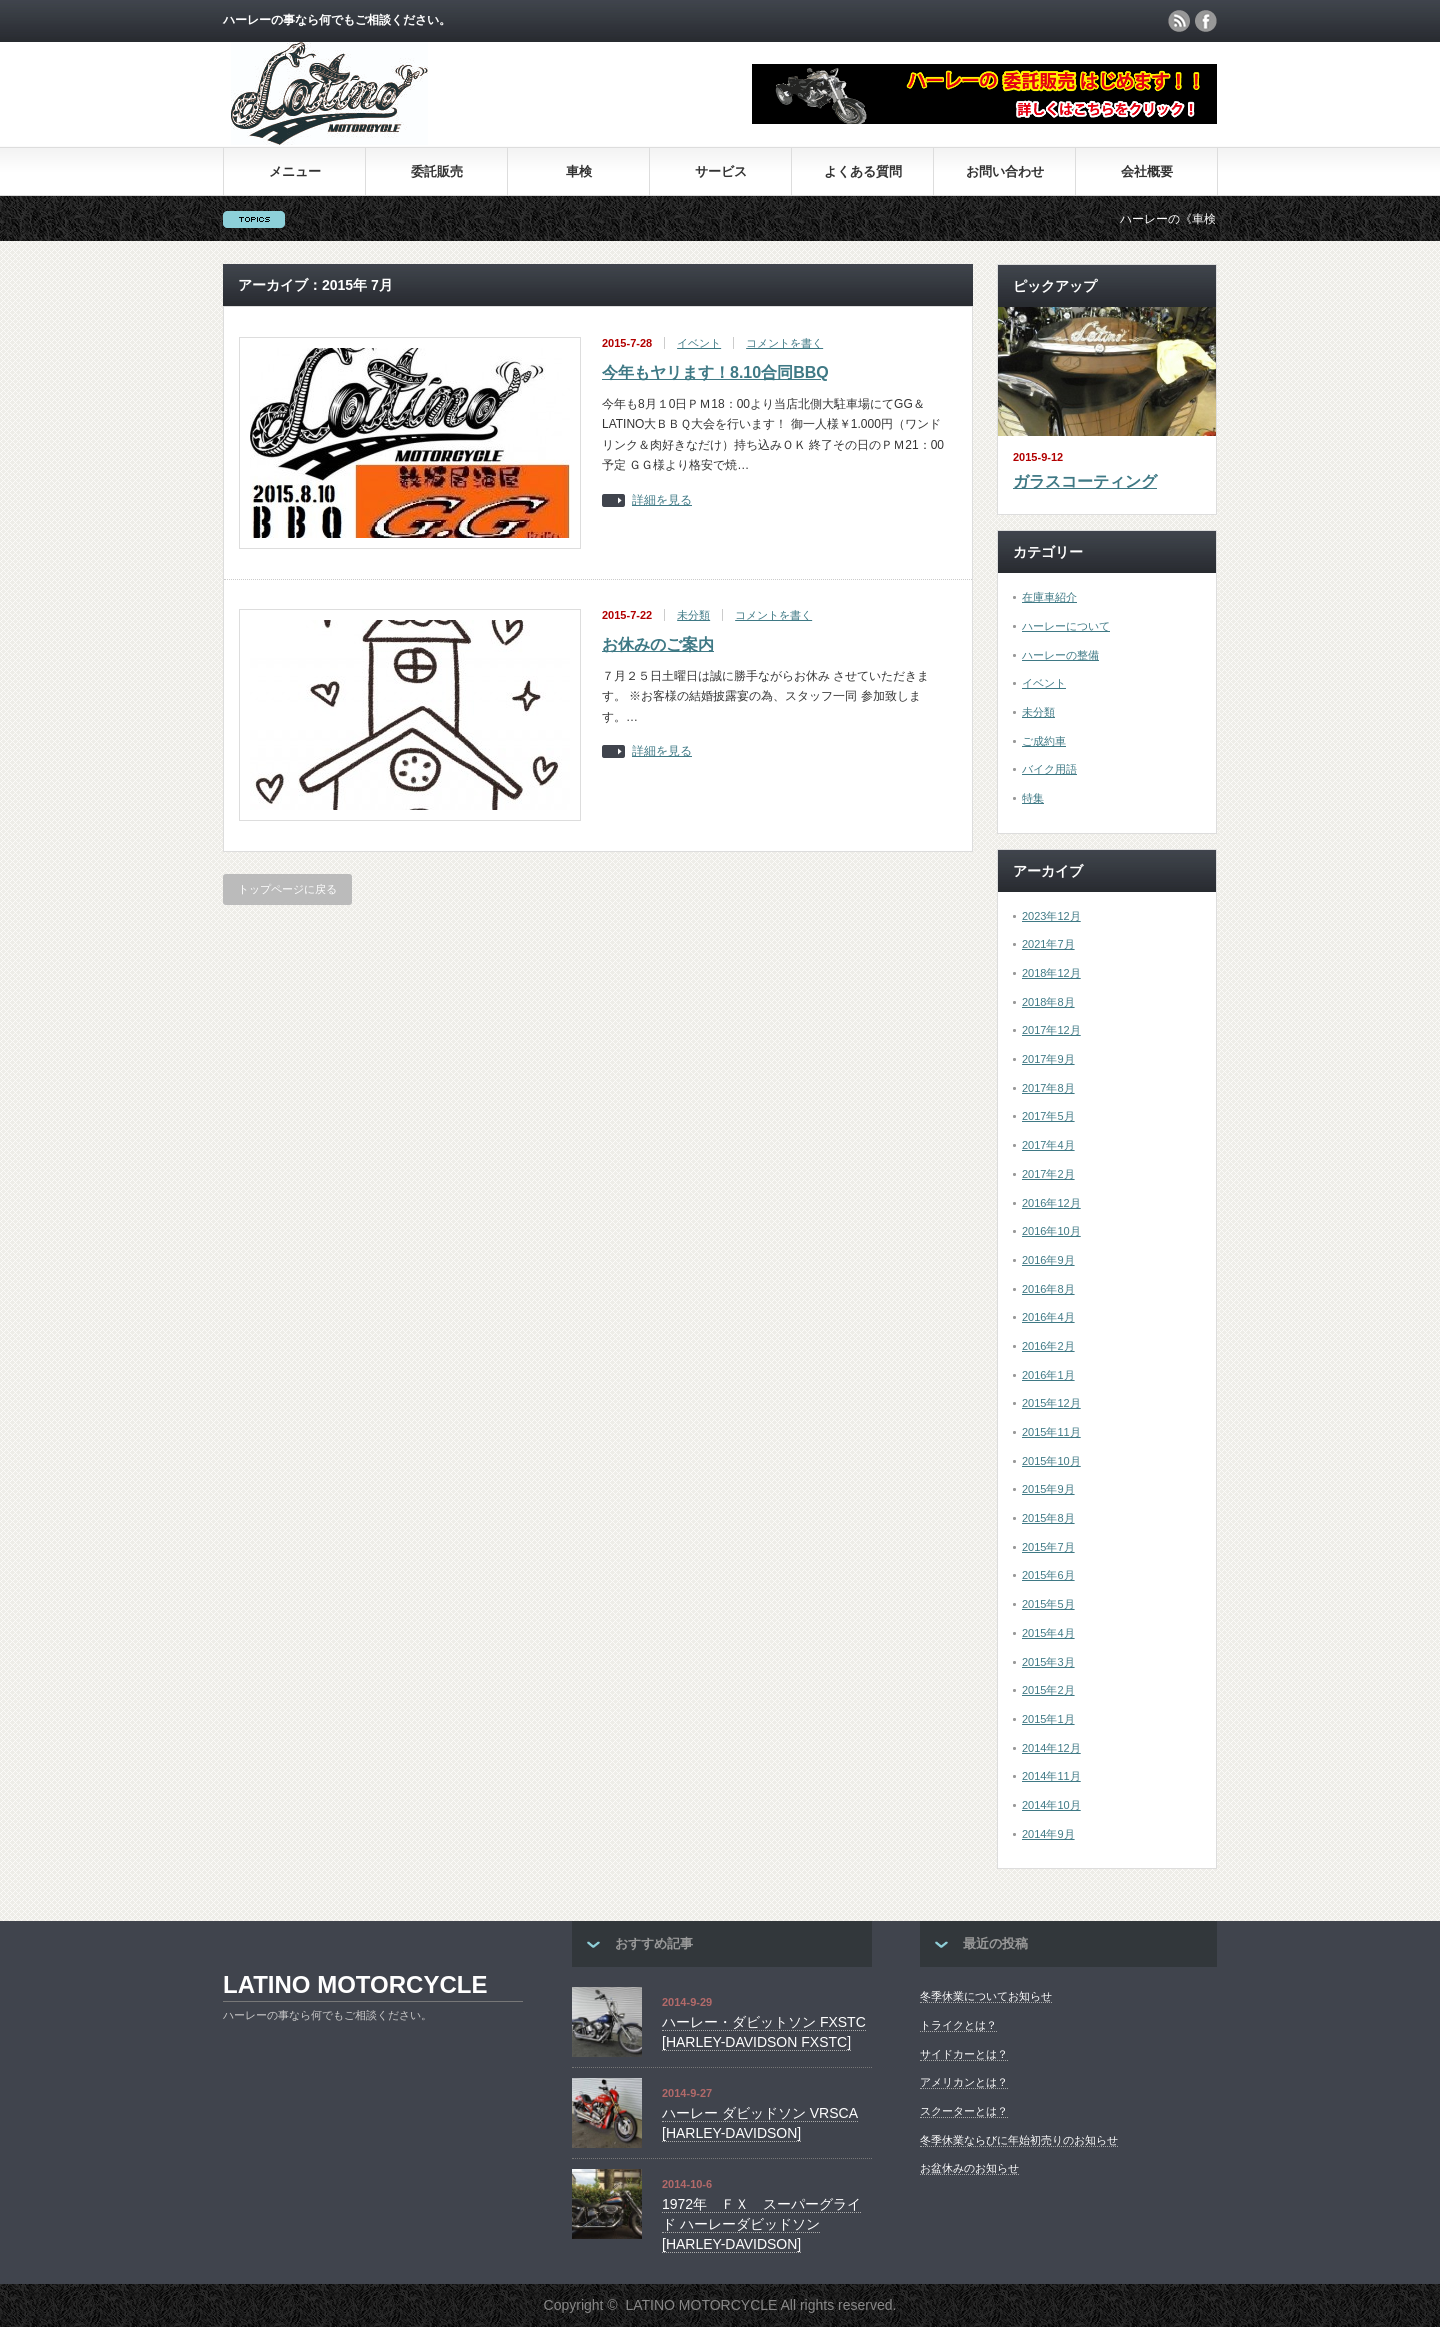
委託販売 (437, 171)
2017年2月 (1048, 1174)
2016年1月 (1048, 1375)
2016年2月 (1048, 1346)
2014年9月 (1048, 1834)
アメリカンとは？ (964, 2082)
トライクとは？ (958, 2025)
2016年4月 (1048, 1317)
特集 (1033, 798)
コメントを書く (784, 343)
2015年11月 (1051, 1432)
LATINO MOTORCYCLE (355, 1984)
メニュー (295, 171)
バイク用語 (1049, 769)
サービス (721, 171)
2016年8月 (1048, 1289)
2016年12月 (1051, 1203)
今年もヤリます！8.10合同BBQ (715, 372)
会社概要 (1147, 171)
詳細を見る (662, 500)
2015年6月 (1048, 1575)
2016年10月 (1051, 1231)
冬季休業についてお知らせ (986, 1996)
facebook (1206, 21)
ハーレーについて (1066, 626)
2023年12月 (1051, 916)
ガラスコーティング (1085, 481)
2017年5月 (1048, 1116)
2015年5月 (1048, 1604)
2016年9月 (1048, 1260)
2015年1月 (1048, 1719)
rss (1179, 21)
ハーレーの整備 (1060, 655)
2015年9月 (1048, 1489)
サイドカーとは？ (964, 2054)
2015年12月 (1051, 1403)
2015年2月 (1048, 1690)
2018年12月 (1051, 973)
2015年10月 (1051, 1461)
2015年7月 (1048, 1547)
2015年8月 (1048, 1518)
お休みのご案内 (658, 644)
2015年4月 (1048, 1633)
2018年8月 (1048, 1002)
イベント (699, 343)
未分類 (693, 615)
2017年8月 (1048, 1088)
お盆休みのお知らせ (969, 2168)
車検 (579, 171)
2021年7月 (1048, 944)
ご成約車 (1044, 741)
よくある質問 (863, 171)
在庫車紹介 (1049, 597)
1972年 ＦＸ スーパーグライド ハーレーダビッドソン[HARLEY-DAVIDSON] (761, 2223)
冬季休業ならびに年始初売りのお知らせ (1019, 2140)
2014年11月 (1051, 1776)
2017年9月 (1048, 1059)
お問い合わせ (1005, 171)
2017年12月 (1051, 1030)
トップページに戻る (287, 889)
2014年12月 (1051, 1748)
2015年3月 (1048, 1662)
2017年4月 (1048, 1145)
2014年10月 (1051, 1805)
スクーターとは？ (964, 2111)
